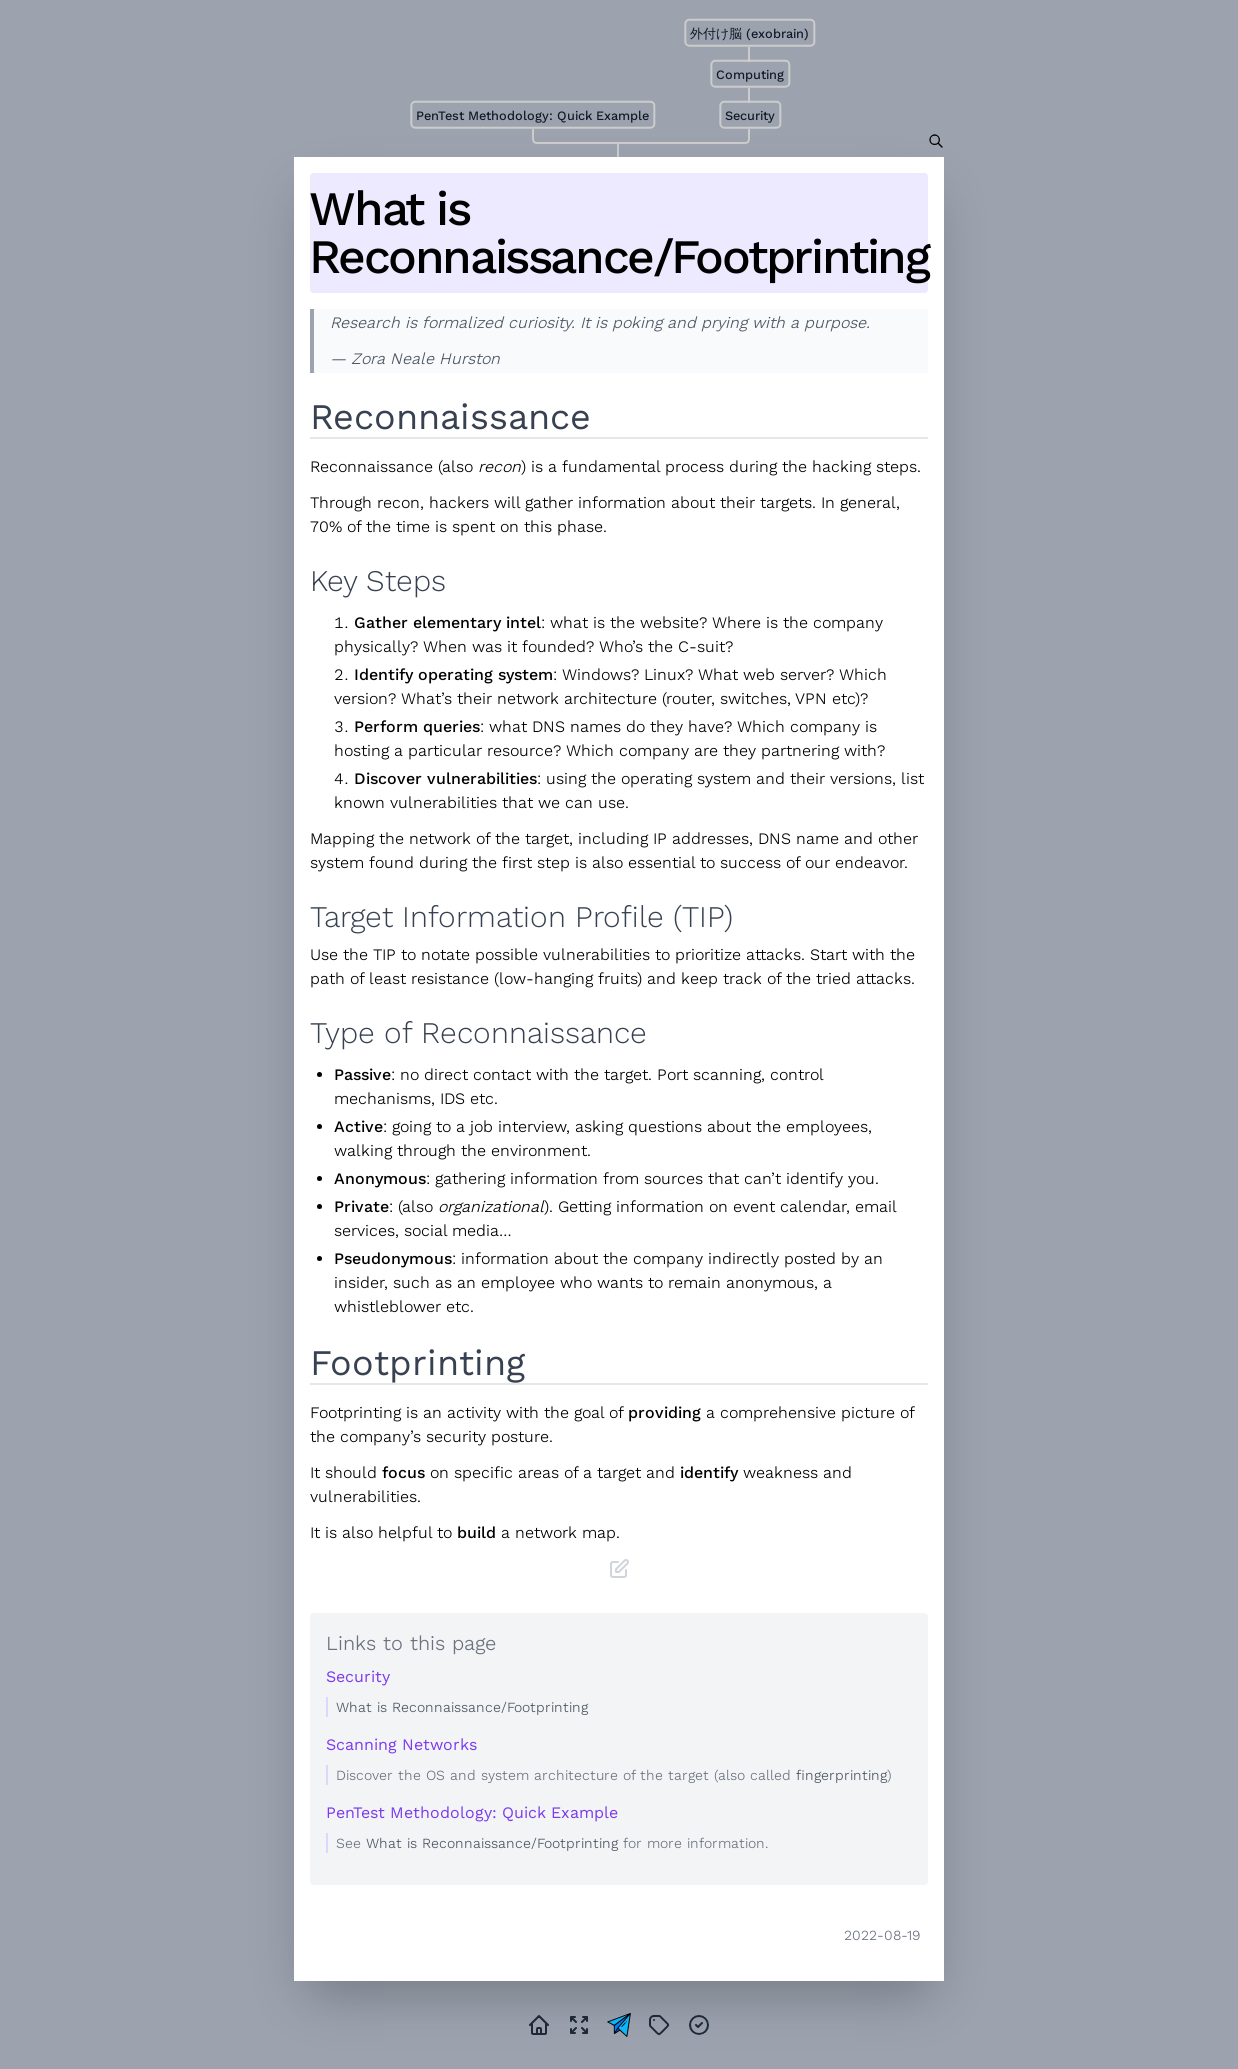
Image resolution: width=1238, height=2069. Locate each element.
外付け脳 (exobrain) (749, 33)
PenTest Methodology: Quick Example (532, 115)
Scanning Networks (401, 1744)
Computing (750, 74)
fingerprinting (841, 1775)
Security (750, 115)
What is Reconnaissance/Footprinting (618, 233)
